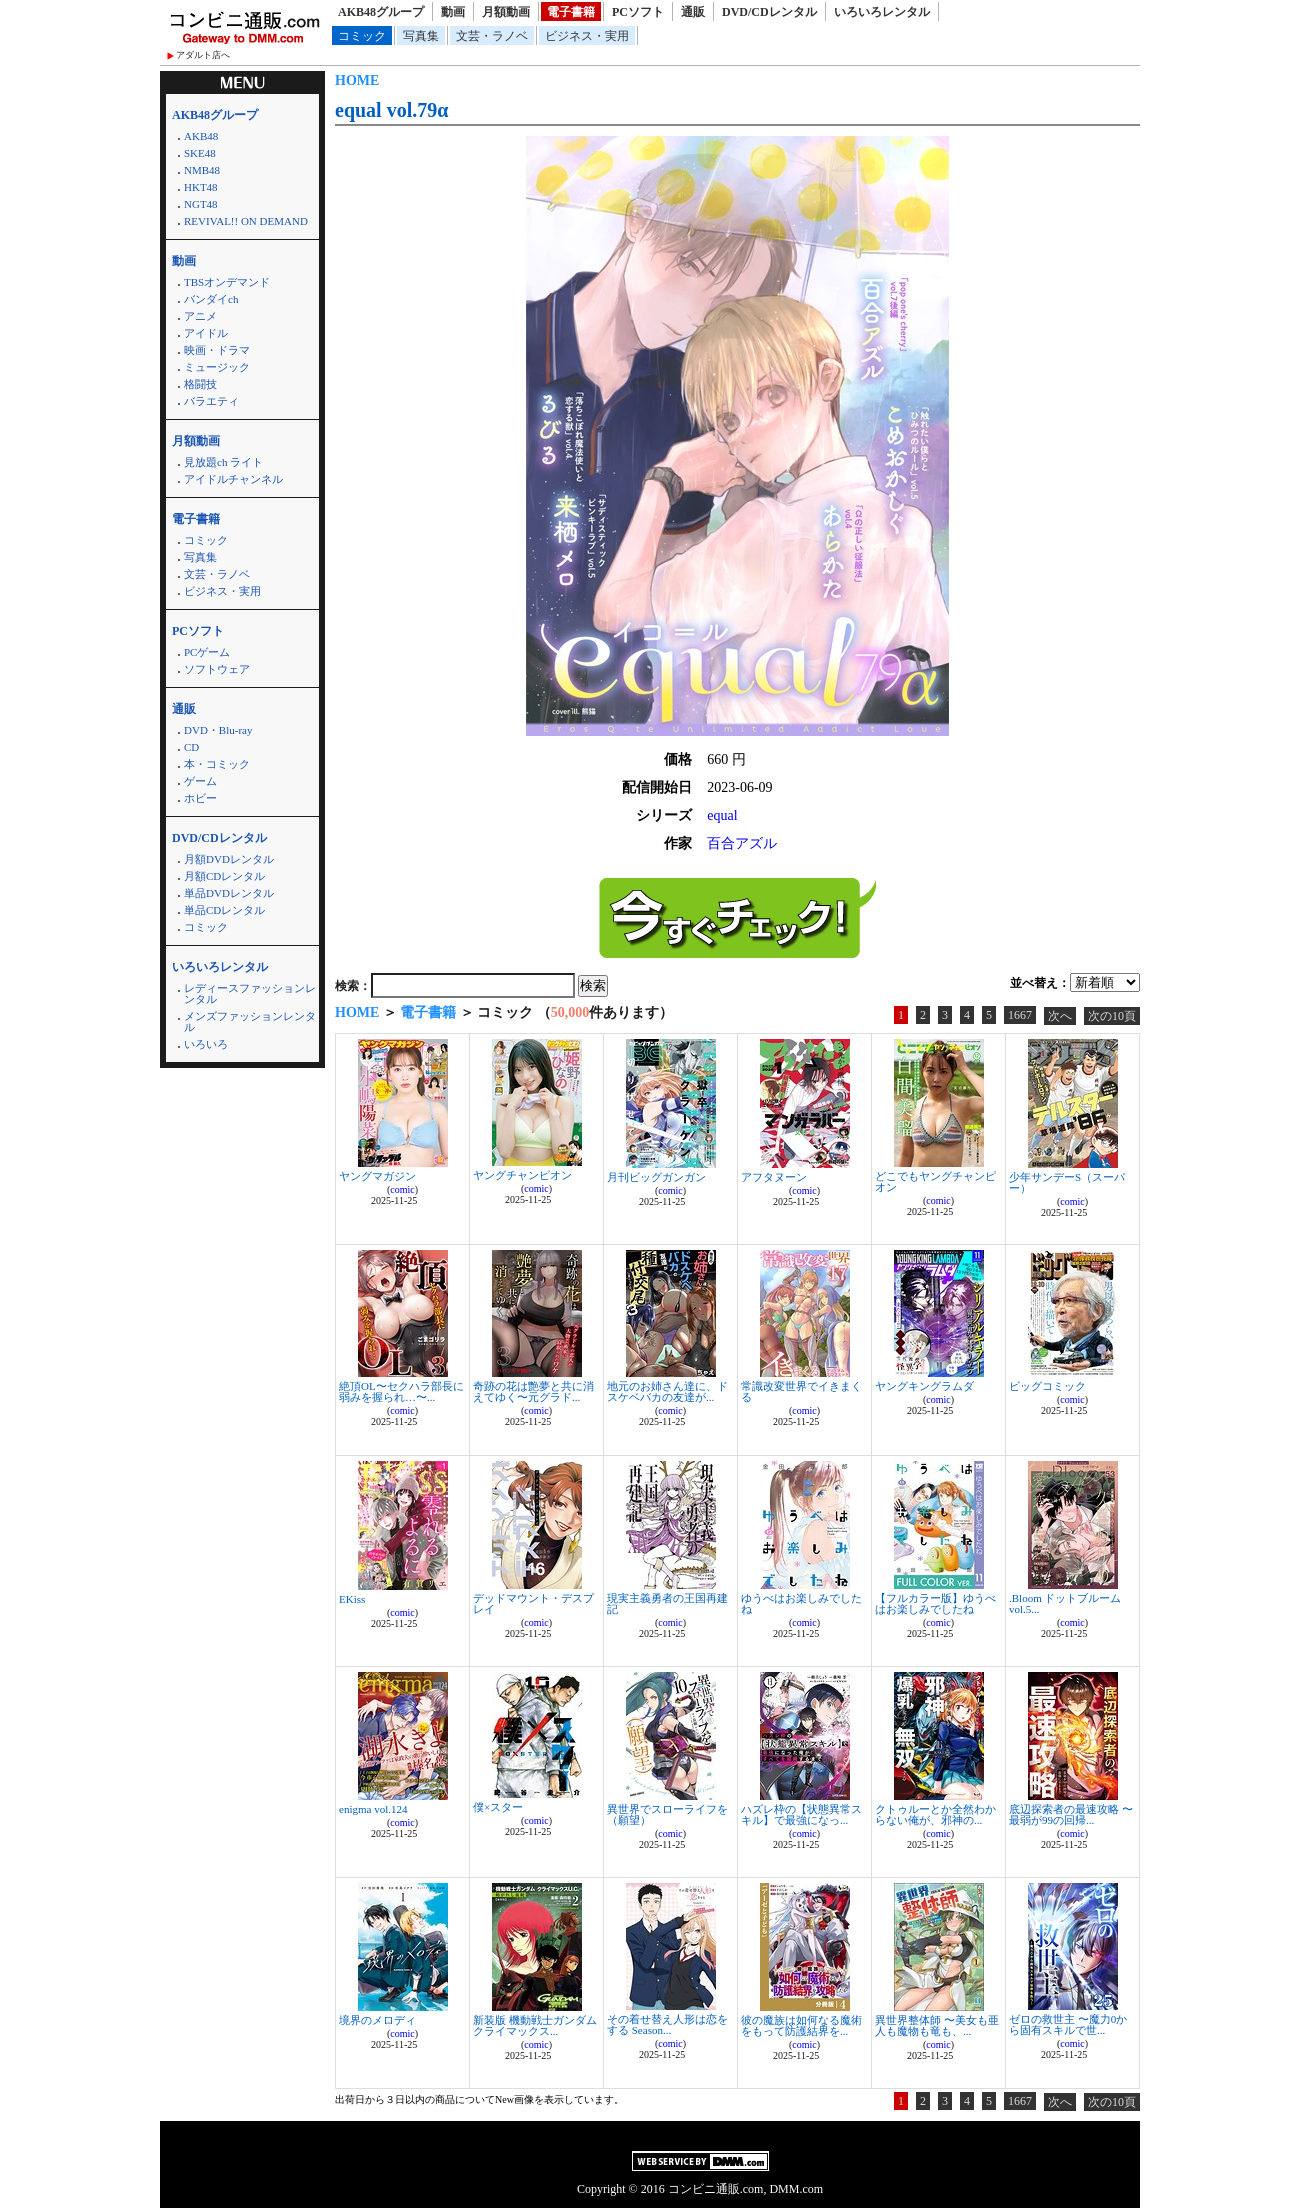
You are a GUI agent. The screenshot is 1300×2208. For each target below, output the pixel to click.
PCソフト (638, 12)
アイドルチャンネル (233, 479)
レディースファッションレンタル (250, 993)
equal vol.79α (391, 110)
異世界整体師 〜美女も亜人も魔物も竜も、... (937, 2025)
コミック (362, 36)
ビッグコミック (1047, 1386)
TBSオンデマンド (227, 282)
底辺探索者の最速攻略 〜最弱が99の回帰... (1071, 1814)
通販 (693, 12)
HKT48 (201, 187)
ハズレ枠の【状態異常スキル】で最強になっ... (801, 1814)
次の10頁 (1112, 1016)
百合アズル (742, 843)
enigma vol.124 (373, 1809)
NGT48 (201, 204)
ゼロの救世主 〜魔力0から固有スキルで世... (1068, 2024)
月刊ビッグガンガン (656, 1177)
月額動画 (506, 12)
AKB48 (201, 136)
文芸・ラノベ (492, 36)
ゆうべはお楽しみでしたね (801, 1603)
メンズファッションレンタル (250, 1021)
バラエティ (211, 401)
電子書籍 (571, 12)
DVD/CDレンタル (769, 12)
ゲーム (200, 781)
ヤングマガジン (377, 1176)
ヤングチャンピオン (522, 1175)
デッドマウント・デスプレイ (533, 1603)
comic (402, 1189)
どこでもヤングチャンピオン (935, 1181)
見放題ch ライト (223, 462)
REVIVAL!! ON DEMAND (246, 221)
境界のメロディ (377, 2020)
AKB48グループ (381, 12)
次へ (1060, 1016)
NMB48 (202, 170)
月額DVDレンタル (229, 859)
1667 (1020, 1015)
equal (722, 815)
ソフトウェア (217, 669)
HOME (357, 80)
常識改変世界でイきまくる (801, 1391)
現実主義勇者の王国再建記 (667, 1603)
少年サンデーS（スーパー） (1067, 1182)
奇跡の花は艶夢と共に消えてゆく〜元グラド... (533, 1391)
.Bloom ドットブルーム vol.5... (1065, 1603)
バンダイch (211, 299)
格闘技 (200, 384)
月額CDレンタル (224, 876)
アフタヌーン (774, 1177)
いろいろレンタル (882, 12)
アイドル (206, 333)
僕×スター (498, 1807)
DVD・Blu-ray (218, 730)
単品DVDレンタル (229, 893)
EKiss (352, 1599)
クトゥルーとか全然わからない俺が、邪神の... (935, 1814)
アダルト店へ (203, 55)
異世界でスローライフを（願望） (667, 1814)
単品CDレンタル (224, 910)
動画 (453, 12)
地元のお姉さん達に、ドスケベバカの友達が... (667, 1391)
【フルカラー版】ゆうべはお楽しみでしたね (935, 1603)
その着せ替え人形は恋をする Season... (667, 2024)
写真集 (421, 36)
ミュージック (217, 367)
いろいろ (206, 1044)
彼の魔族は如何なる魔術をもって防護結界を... (801, 2025)
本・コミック (217, 764)
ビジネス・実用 (587, 36)
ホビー (200, 798)
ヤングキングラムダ (924, 1386)
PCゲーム (207, 652)
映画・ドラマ (217, 350)
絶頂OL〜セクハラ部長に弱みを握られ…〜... (401, 1391)
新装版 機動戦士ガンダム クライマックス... (535, 2025)
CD (191, 747)
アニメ (200, 316)
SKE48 (200, 153)
